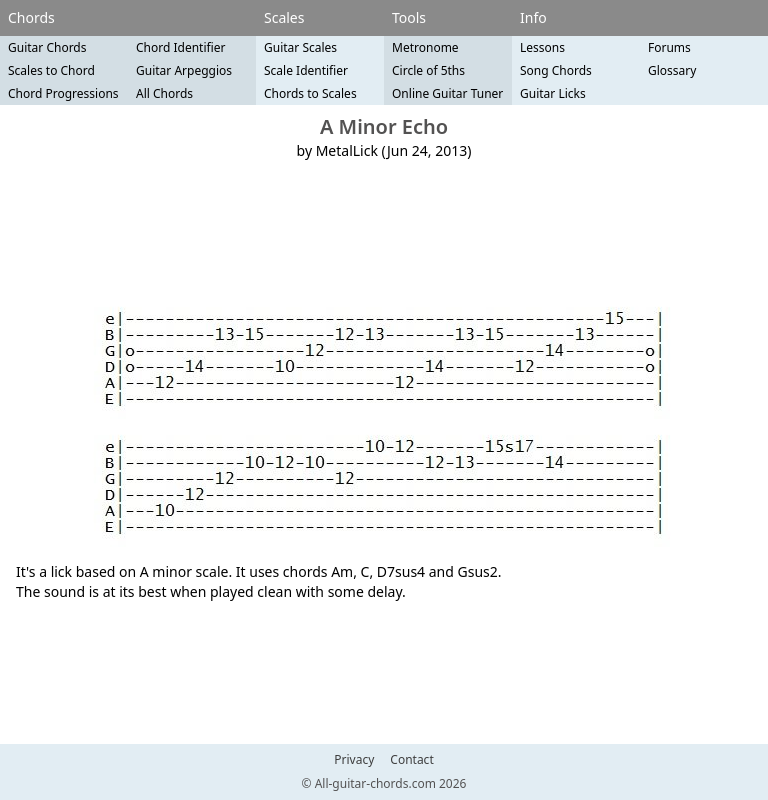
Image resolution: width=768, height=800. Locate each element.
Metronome (425, 47)
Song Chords (556, 70)
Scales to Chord (51, 70)
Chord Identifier (181, 47)
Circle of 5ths (428, 70)
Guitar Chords (47, 47)
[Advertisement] (384, 226)
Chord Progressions (63, 93)
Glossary (672, 70)
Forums (669, 47)
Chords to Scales (310, 93)
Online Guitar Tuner (447, 93)
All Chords (164, 93)
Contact (411, 760)
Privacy (354, 760)
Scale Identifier (306, 70)
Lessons (542, 47)
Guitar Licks (553, 93)
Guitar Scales (300, 47)
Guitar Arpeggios (184, 70)
